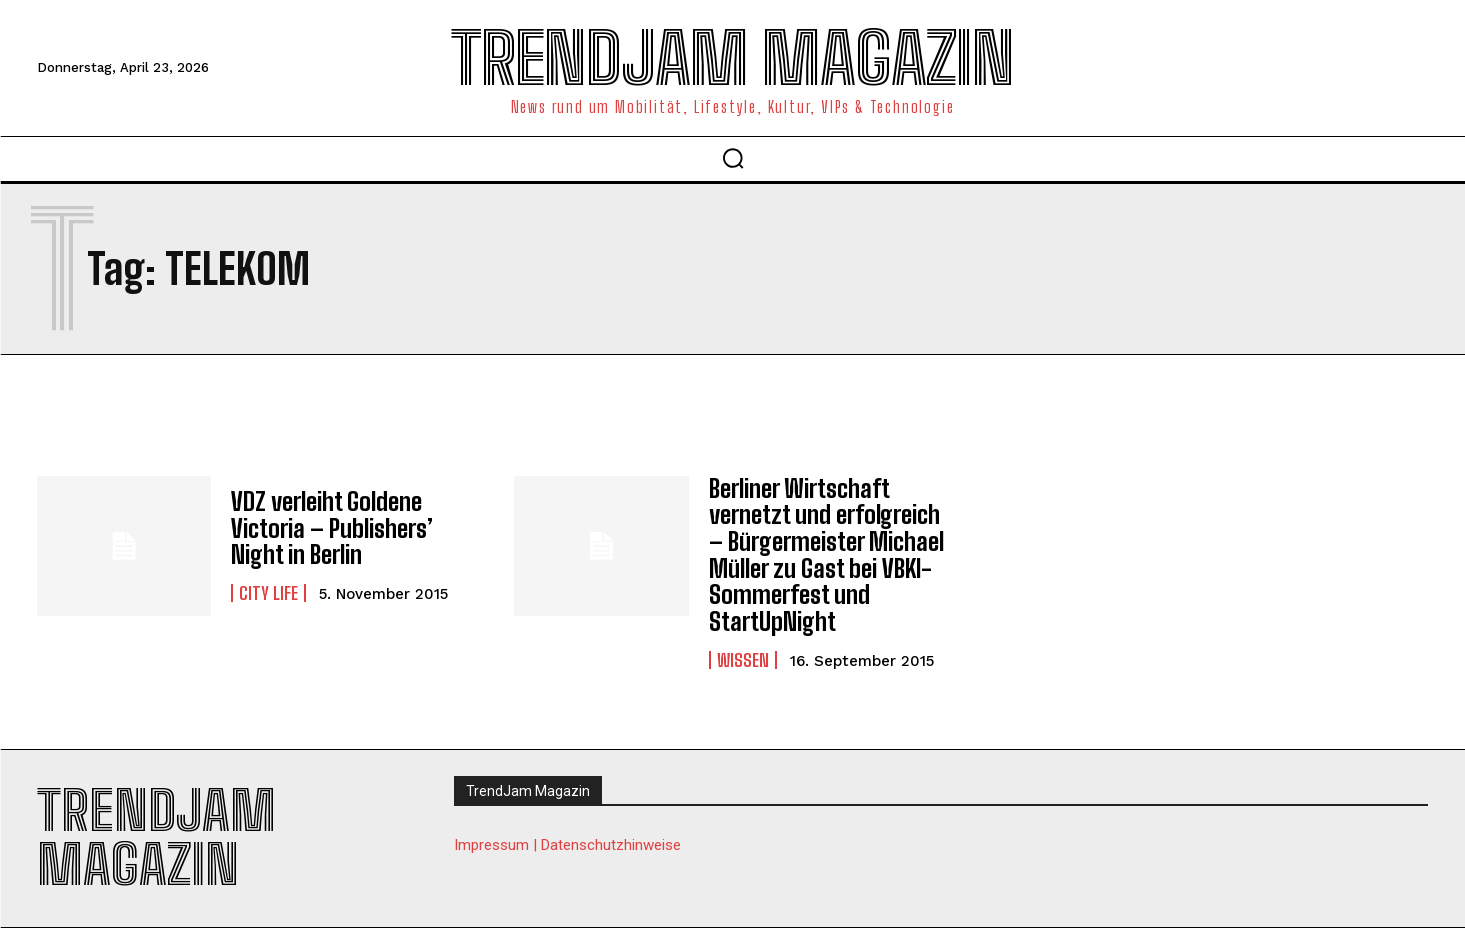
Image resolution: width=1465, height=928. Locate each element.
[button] (733, 158)
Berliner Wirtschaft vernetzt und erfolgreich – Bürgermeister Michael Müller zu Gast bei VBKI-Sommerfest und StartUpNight (826, 554)
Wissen (743, 658)
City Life (268, 593)
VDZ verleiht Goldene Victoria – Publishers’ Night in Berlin (331, 528)
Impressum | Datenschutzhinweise (567, 843)
